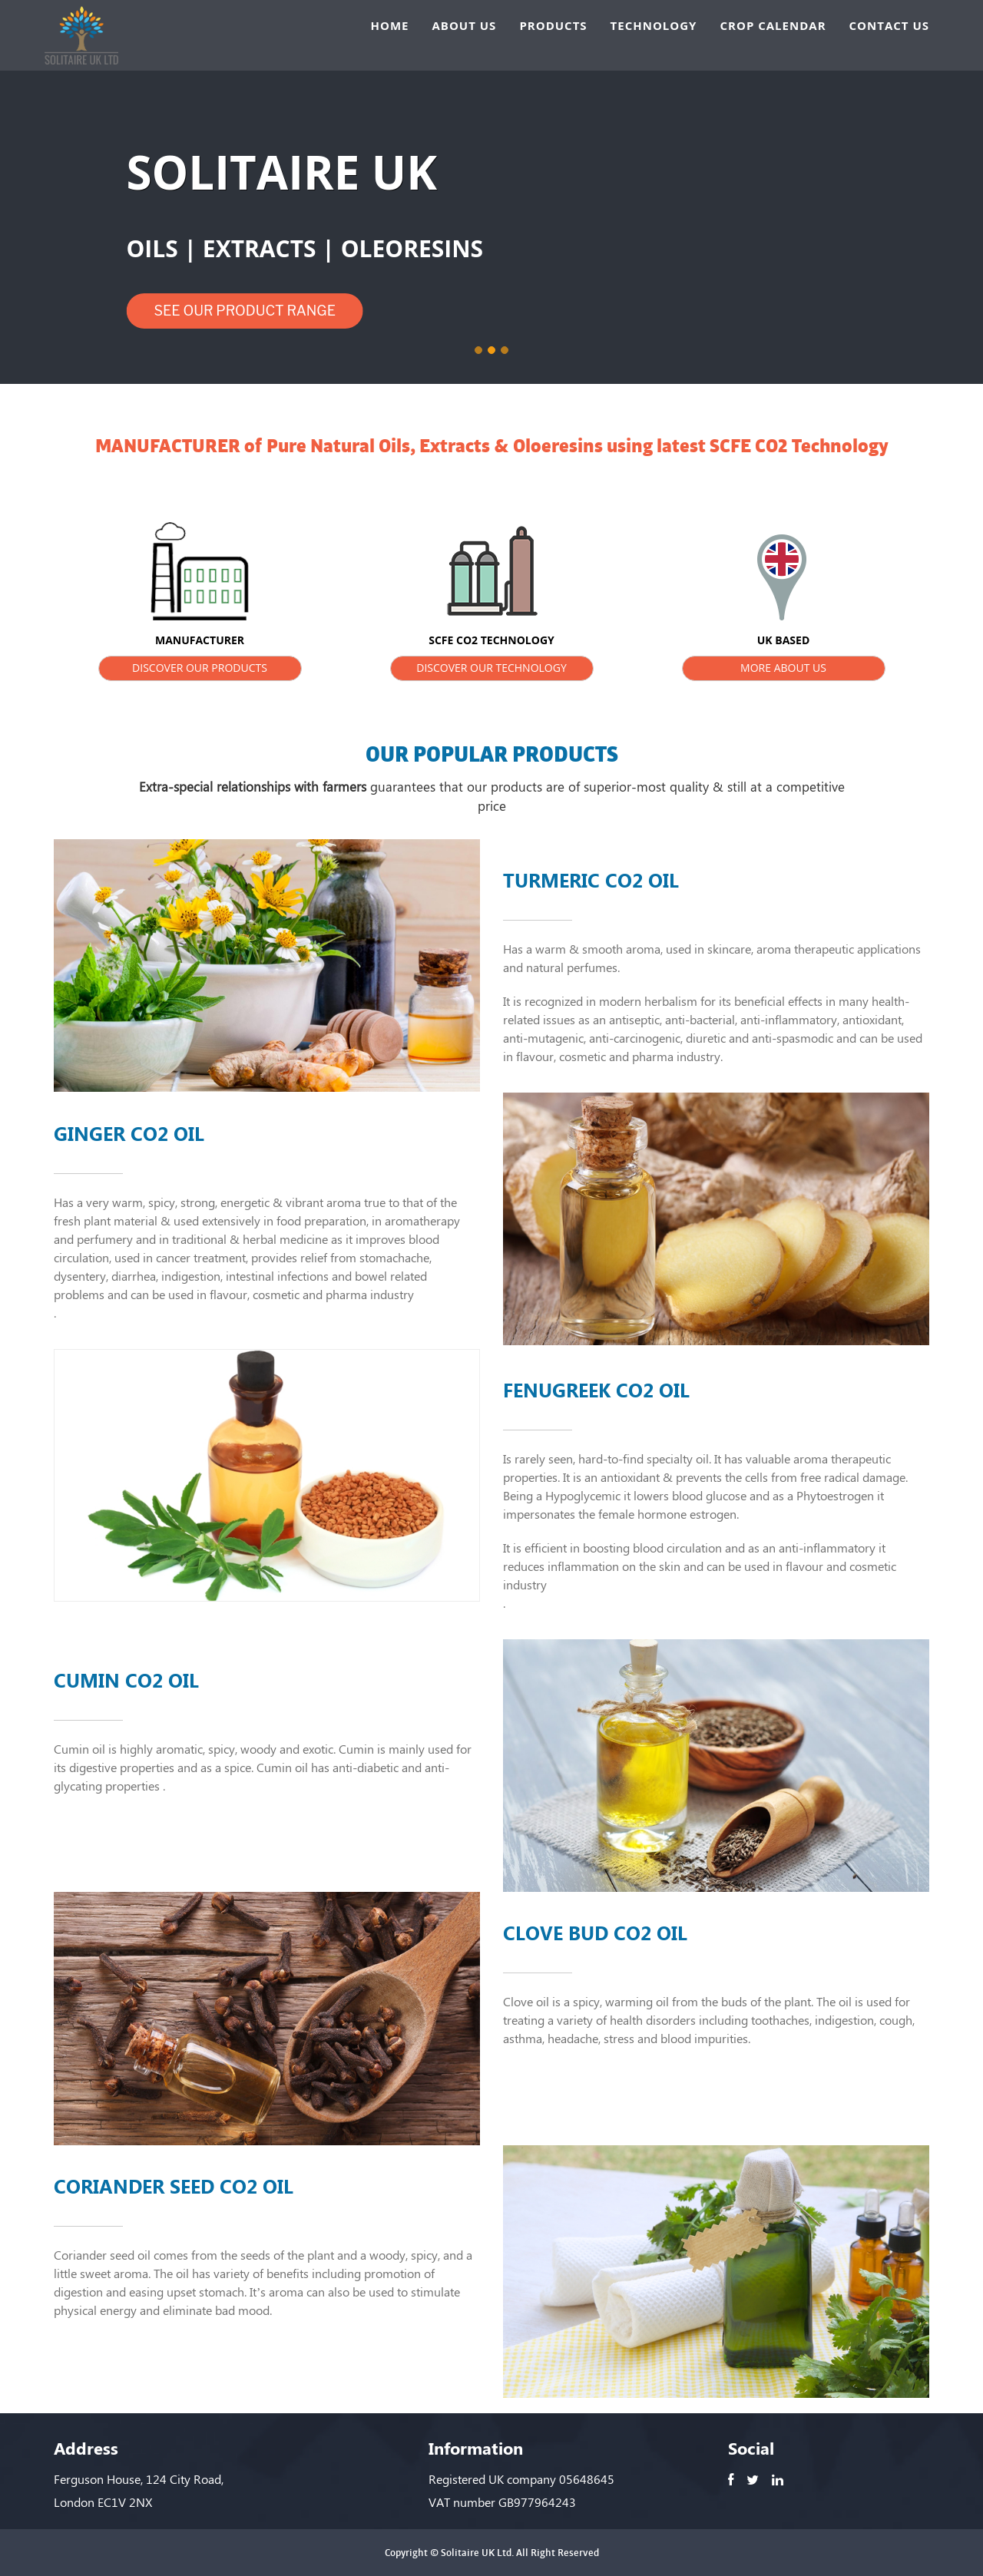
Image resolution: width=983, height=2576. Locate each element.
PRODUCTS (553, 27)
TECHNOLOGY (654, 27)
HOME (390, 27)
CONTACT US (889, 27)
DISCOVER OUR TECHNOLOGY (491, 667)
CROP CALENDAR (773, 27)
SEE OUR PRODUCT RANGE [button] (245, 311)
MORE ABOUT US (783, 667)
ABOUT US (464, 27)
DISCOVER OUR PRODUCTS (199, 667)
